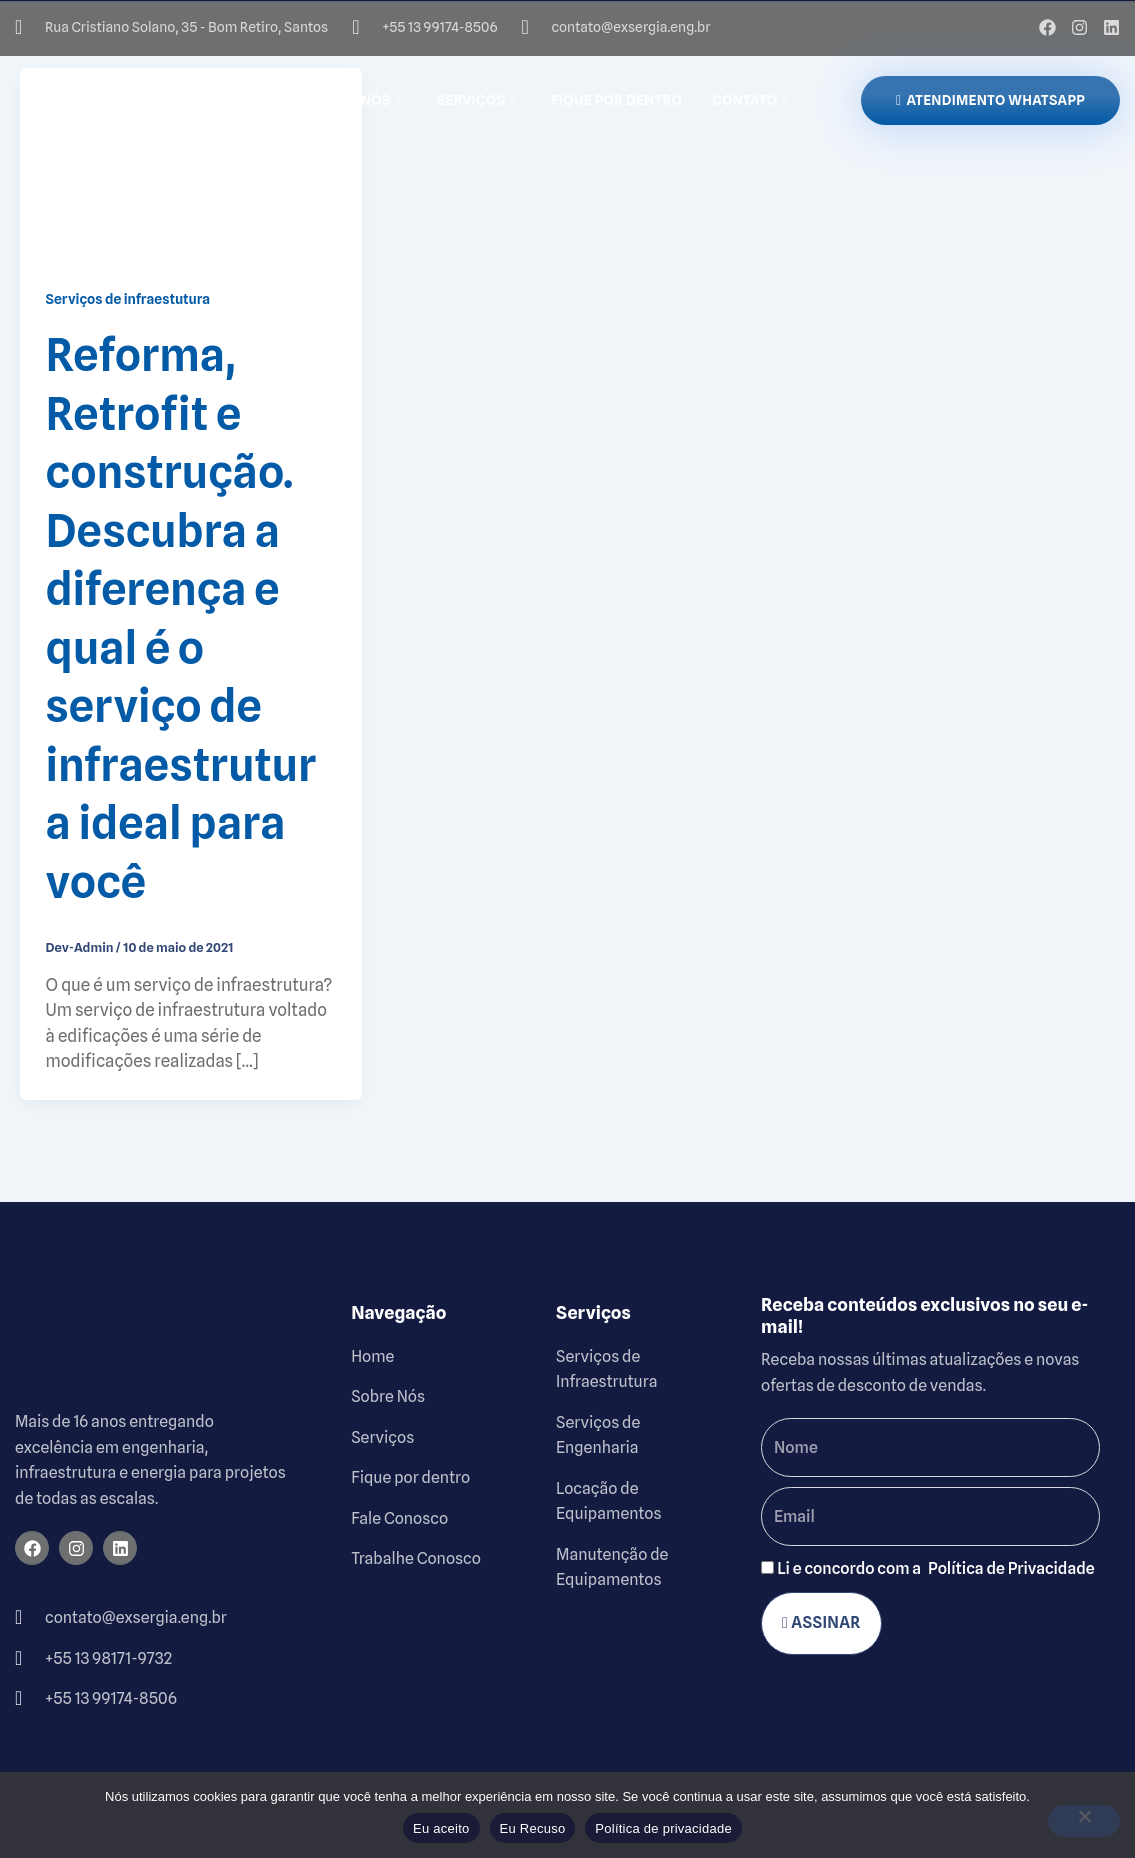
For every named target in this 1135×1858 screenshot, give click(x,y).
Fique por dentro (616, 100)
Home (261, 100)
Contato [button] (749, 100)
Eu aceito (441, 1828)
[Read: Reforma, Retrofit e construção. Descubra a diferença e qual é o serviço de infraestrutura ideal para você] (191, 163)
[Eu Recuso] (1084, 1821)
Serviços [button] (476, 100)
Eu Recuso (533, 1828)
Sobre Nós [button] (356, 100)
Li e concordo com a (936, 1568)
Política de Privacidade (1011, 1568)
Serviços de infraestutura (128, 299)
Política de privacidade (663, 1828)
